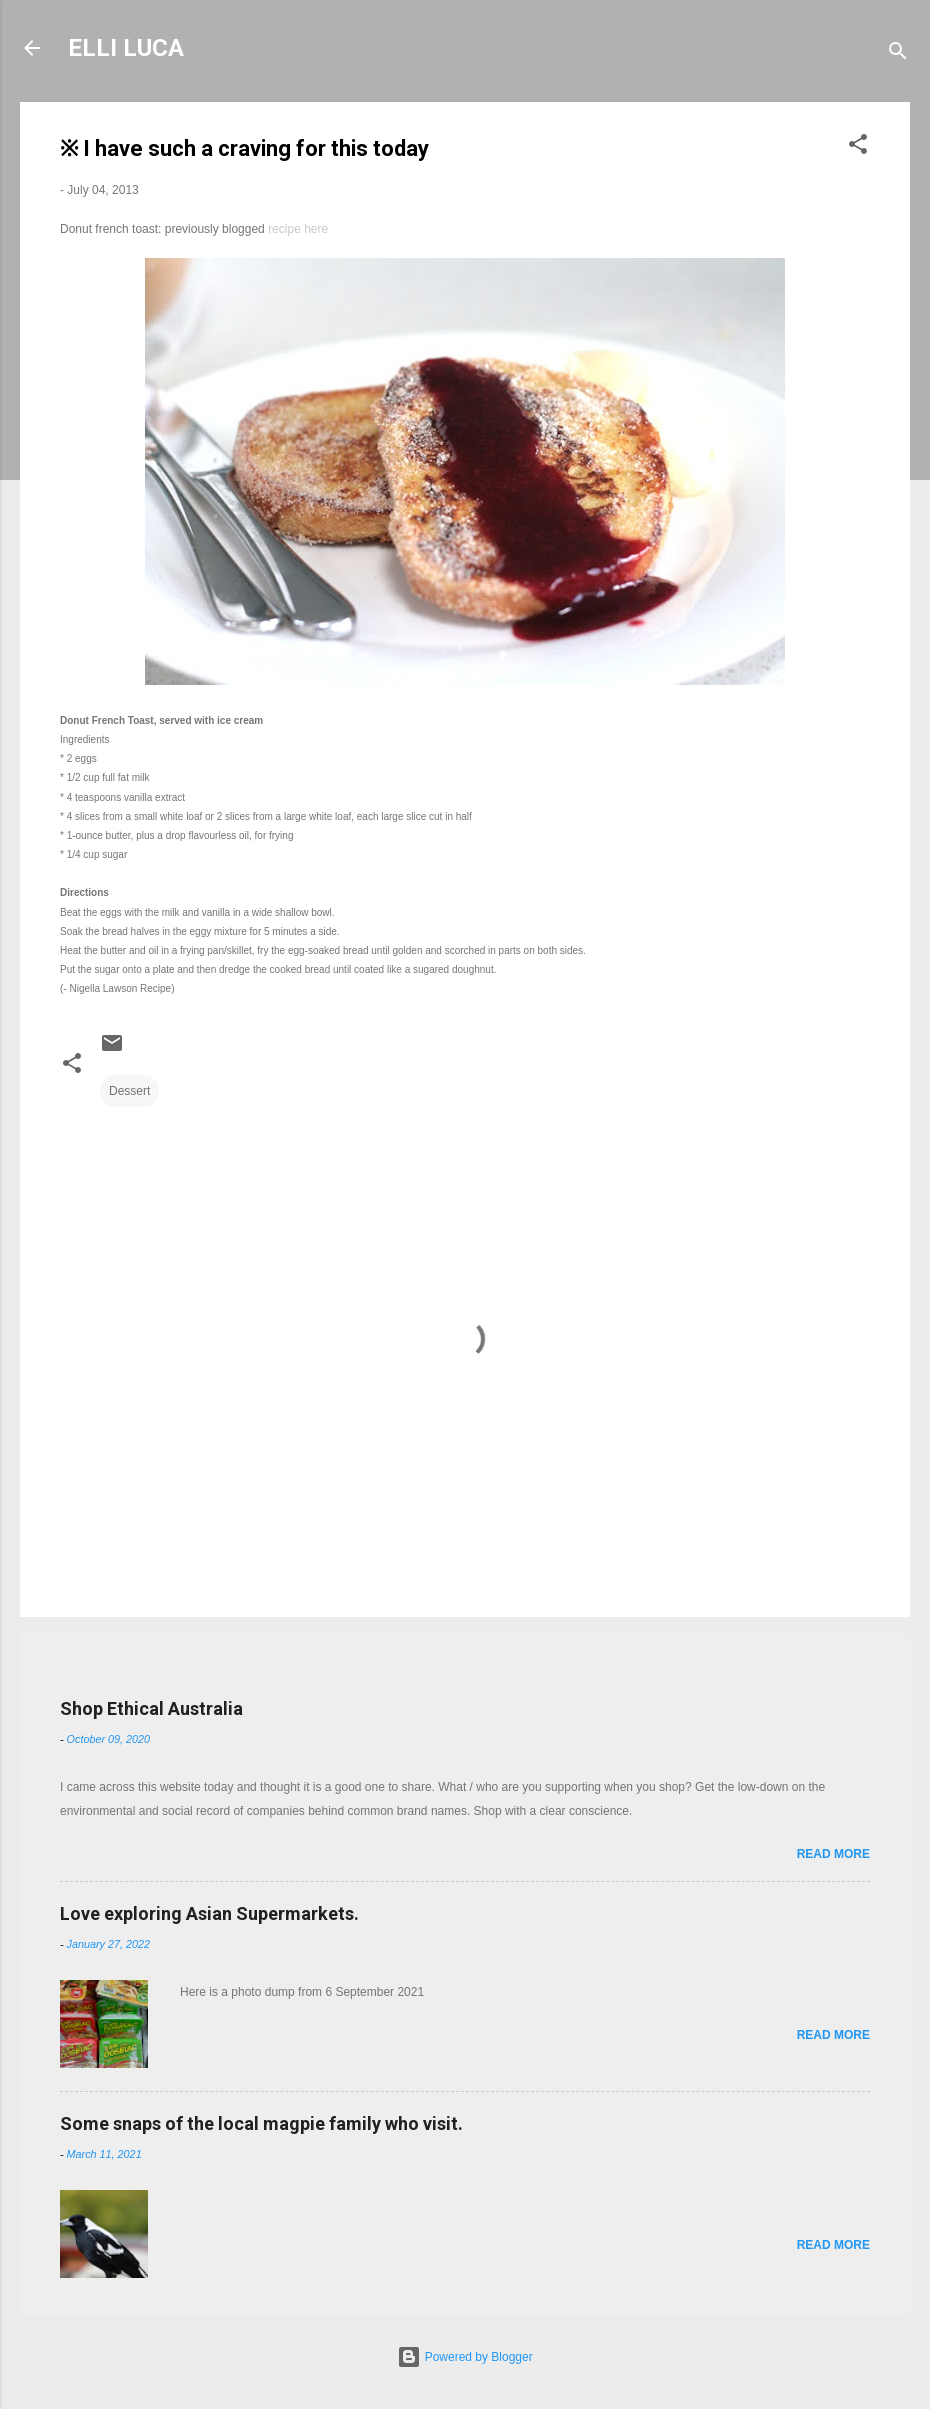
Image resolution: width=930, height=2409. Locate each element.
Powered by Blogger (464, 2357)
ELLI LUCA (126, 48)
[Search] (898, 54)
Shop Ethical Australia (151, 1708)
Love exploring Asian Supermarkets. (209, 1913)
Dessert (129, 1091)
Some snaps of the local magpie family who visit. (261, 2123)
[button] (858, 148)
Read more (833, 1854)
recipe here (298, 229)
